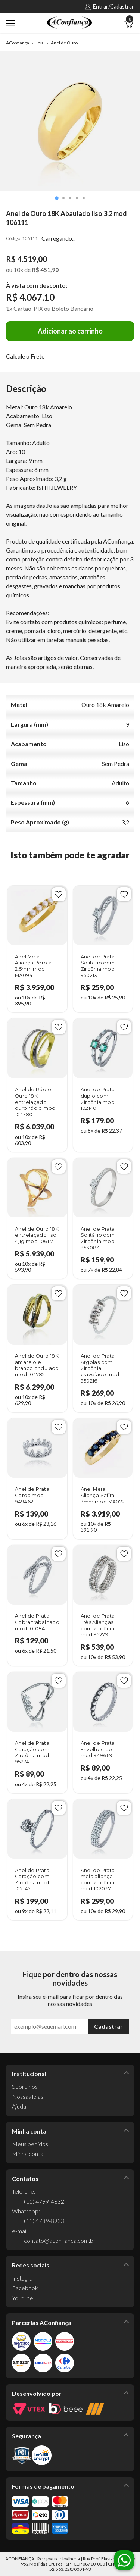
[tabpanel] (70, 121)
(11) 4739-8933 (44, 2220)
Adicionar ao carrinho (70, 331)
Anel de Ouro (64, 43)
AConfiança (17, 43)
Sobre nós (25, 2086)
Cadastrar (108, 2026)
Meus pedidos (30, 2143)
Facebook (25, 2287)
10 (18, 269)
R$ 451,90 (45, 269)
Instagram (24, 2278)
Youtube (22, 2297)
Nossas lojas (27, 2096)
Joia (40, 43)
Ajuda (19, 2106)
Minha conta (27, 2153)
